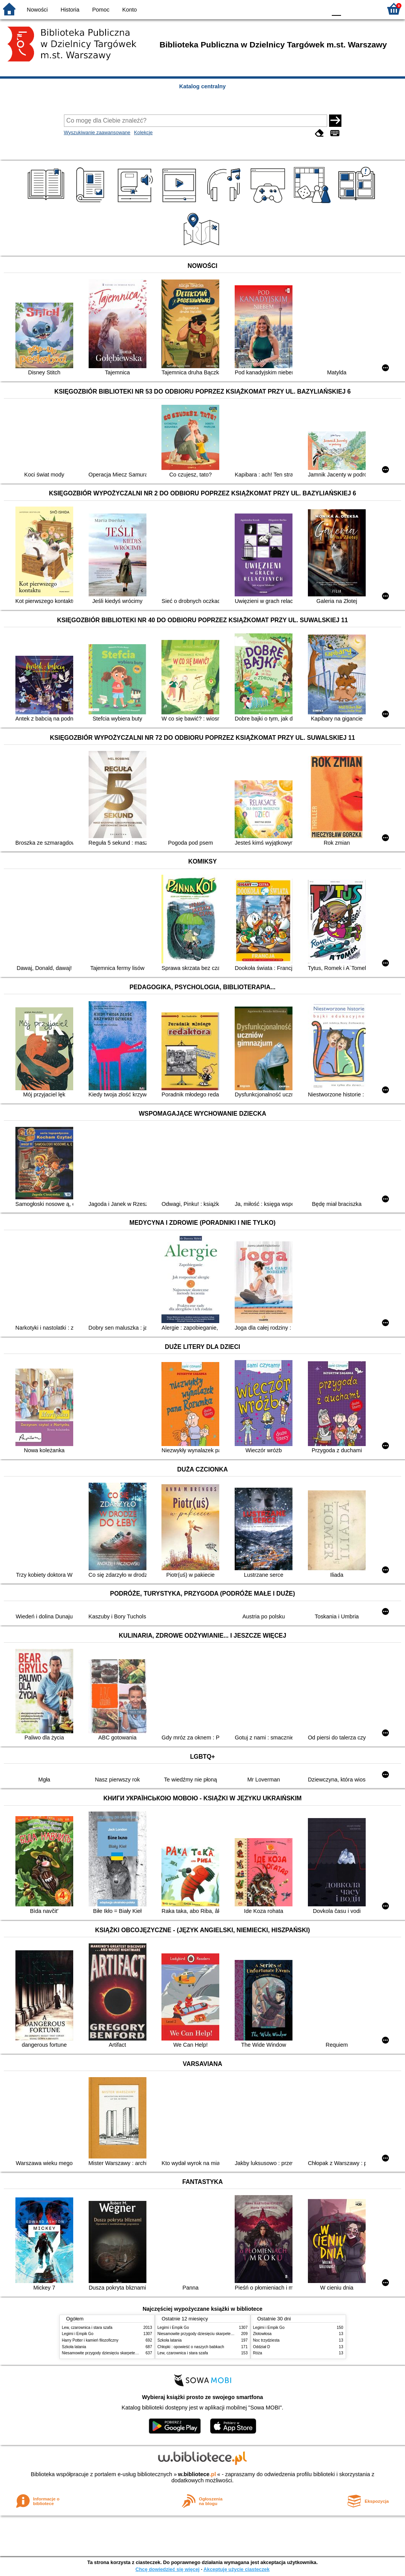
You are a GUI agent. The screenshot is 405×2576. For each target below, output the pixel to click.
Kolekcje (143, 132)
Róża (257, 2353)
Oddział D (261, 2347)
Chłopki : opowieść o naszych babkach (191, 2347)
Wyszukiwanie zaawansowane (97, 132)
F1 (349, 8)
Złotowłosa (262, 2334)
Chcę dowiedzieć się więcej (167, 2569)
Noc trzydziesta (266, 2340)
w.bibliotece (197, 2474)
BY (318, 8)
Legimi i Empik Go (78, 2334)
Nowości (37, 10)
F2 (367, 8)
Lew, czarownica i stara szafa (87, 2327)
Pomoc (100, 10)
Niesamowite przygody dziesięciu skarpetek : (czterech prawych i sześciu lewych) (132, 2353)
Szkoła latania (74, 2347)
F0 (336, 8)
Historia (69, 10)
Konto (129, 10)
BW (287, 8)
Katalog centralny (202, 86)
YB (303, 8)
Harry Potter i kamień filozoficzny (90, 2340)
